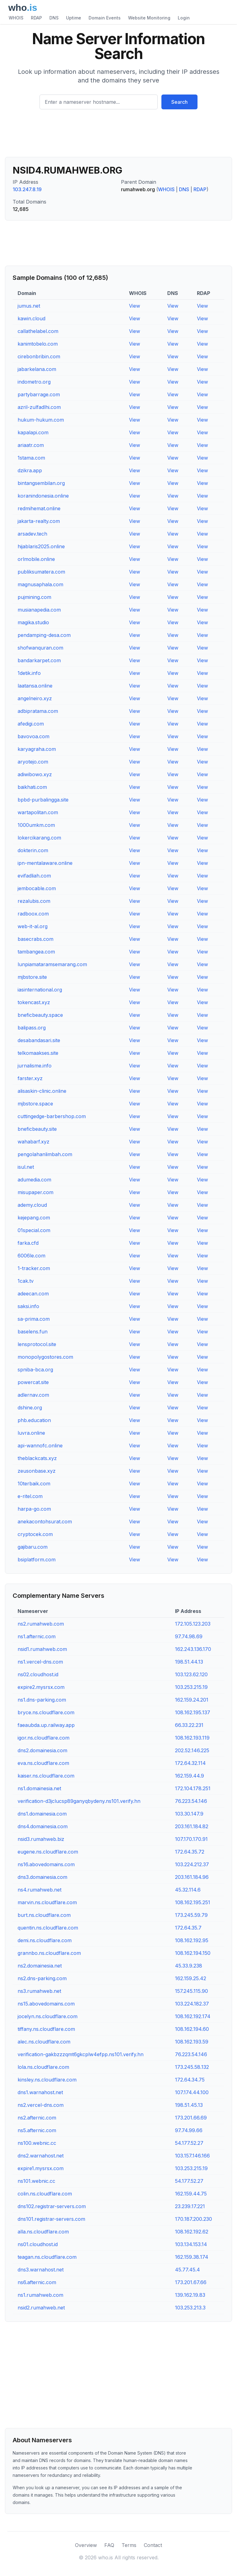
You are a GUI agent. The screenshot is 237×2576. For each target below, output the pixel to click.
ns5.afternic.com (37, 2130)
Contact (153, 2545)
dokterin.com (33, 850)
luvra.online (31, 1433)
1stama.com (31, 458)
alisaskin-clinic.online (42, 1091)
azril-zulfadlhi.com (39, 407)
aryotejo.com (33, 762)
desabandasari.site (39, 1040)
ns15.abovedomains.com (46, 2004)
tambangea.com (36, 952)
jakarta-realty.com (39, 521)
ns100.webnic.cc (37, 2143)
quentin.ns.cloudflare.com (48, 1928)
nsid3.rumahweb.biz (41, 1839)
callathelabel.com (38, 331)
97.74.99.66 (188, 2130)
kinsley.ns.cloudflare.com (47, 2080)
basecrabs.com (35, 939)
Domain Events (105, 17)
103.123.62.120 (191, 1674)
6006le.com (31, 1255)
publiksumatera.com (41, 572)
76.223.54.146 (191, 1801)
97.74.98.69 (188, 1636)
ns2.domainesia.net (40, 1966)
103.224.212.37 (192, 1864)
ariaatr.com (31, 445)
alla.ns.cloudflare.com (43, 2232)
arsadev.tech (32, 534)
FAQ (109, 2545)
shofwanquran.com (40, 648)
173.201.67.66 (190, 2282)
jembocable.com (37, 888)
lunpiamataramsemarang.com (52, 964)
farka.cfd (28, 1243)
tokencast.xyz (34, 1002)
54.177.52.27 (189, 2143)
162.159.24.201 (191, 1700)
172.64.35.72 (189, 1852)
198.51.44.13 (189, 1662)
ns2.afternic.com (37, 2118)
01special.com (34, 1230)
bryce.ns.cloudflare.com (46, 1712)
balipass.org (32, 1028)
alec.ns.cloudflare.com (44, 2042)
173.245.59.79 (191, 1915)
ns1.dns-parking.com (42, 1700)
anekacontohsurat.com (45, 1521)
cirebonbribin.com (39, 356)
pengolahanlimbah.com (45, 1154)
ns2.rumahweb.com (41, 1624)
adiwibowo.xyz (35, 774)
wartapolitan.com (38, 812)
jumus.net (29, 306)
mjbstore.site (32, 977)
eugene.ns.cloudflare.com (48, 1852)
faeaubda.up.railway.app (46, 1725)
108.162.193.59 (191, 2042)
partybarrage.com (39, 394)
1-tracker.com (34, 1268)
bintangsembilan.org (41, 483)
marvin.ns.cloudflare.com (47, 1902)
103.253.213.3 (190, 2308)
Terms (129, 2545)
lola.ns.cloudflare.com (43, 2067)
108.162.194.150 (192, 1953)
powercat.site (33, 1382)
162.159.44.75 (191, 2194)
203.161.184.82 (191, 1826)
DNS (54, 17)
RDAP (36, 17)
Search (179, 102)
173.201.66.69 (191, 2118)
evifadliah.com (34, 876)
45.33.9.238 (188, 1966)
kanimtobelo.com (38, 344)
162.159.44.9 (189, 1776)
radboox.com (33, 914)
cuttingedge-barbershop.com (52, 1116)
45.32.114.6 (188, 1890)
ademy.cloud (32, 1205)
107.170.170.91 (191, 1839)
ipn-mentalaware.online (45, 863)
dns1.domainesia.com (42, 1814)
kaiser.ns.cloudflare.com (46, 1776)
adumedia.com (34, 1179)
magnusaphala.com (40, 584)
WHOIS (16, 17)
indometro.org (34, 382)
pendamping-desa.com (44, 635)
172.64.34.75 (190, 2080)
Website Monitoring (149, 17)
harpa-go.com (34, 1509)
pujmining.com (34, 597)
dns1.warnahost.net (40, 2092)
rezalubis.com (34, 901)
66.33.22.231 (189, 1725)
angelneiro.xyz (35, 698)
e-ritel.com (30, 1496)
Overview (86, 2545)
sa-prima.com (34, 1319)
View (134, 306)
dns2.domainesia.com (42, 1750)
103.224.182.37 (192, 2004)
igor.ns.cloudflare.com (43, 1738)
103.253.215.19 (191, 1687)
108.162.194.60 (192, 2029)
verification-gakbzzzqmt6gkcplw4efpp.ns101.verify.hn (80, 2054)
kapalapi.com (33, 432)
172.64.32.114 (190, 1763)
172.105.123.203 (192, 1624)
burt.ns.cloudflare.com (44, 1915)
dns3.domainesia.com (42, 1877)
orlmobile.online (36, 559)
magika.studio (33, 622)
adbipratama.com (38, 711)
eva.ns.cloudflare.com (43, 1763)
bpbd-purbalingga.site (43, 800)
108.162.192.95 (191, 1940)
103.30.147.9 (189, 1814)
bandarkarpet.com (39, 660)
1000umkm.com (36, 825)
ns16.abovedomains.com (46, 1864)
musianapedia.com (39, 610)
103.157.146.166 (192, 2156)
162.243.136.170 (193, 1649)
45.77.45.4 (187, 2270)
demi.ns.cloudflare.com (45, 1940)
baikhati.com (32, 787)
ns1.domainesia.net (39, 1788)
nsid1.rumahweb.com (42, 1649)
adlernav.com (33, 1395)
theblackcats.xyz (37, 1458)
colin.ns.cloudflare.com (45, 2194)
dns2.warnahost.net (41, 2156)
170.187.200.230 (193, 2219)
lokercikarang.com (39, 838)
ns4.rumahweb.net (39, 1890)
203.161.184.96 (192, 1877)
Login (184, 17)
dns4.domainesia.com (43, 1826)
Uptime (73, 17)
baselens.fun (33, 1331)
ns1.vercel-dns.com (40, 1662)
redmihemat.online (39, 508)
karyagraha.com (37, 749)
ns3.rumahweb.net (39, 1991)
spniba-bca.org (35, 1369)
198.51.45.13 (189, 2105)
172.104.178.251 (192, 1788)
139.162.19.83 (190, 2295)
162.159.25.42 (190, 1978)
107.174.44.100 (192, 2092)
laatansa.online (35, 686)
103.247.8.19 (27, 189)
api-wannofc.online (40, 1445)
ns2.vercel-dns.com (41, 2105)
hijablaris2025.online (41, 546)
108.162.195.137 (192, 1712)
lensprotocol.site (37, 1344)
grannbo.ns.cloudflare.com (49, 1953)
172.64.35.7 (188, 1928)
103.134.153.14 (191, 2244)
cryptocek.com (35, 1534)
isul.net (26, 1167)
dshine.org (30, 1407)
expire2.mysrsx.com (41, 1687)
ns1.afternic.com (37, 1636)
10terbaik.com (34, 1483)
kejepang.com (34, 1217)
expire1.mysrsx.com (41, 2168)
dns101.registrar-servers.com (51, 2219)
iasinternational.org (40, 990)
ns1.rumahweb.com (40, 2295)
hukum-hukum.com (41, 420)
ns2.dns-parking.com (42, 1978)
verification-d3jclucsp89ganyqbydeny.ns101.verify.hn (79, 1801)
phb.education (34, 1420)
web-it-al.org (33, 926)
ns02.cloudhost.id (38, 1674)
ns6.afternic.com (37, 2282)
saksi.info (28, 1306)
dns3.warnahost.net (41, 2270)
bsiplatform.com (37, 1559)
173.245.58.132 (192, 2067)
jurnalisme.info (35, 1066)
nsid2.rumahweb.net (41, 2308)
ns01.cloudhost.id (38, 2244)
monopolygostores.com (45, 1357)
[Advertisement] (118, 135)
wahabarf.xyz (33, 1142)
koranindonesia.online (43, 496)
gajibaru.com (33, 1547)
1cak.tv (26, 1281)
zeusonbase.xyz (37, 1471)
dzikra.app (30, 470)
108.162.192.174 (192, 2016)
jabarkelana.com (37, 369)
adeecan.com (33, 1293)
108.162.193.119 (192, 1738)
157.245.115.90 (191, 1991)
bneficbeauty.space (40, 1015)
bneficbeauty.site (37, 1129)
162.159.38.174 (191, 2257)
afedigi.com (31, 724)
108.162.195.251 (192, 1902)
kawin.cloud (31, 318)
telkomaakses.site (38, 1053)
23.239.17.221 (190, 2206)
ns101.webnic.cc (36, 2181)
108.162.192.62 (191, 2232)
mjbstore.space (35, 1104)
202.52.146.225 (192, 1750)
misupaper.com (35, 1192)
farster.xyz (30, 1078)
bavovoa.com (33, 736)
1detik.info (29, 673)
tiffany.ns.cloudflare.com (46, 2029)
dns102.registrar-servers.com (52, 2206)
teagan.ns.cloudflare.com (47, 2257)
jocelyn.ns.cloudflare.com (47, 2016)
